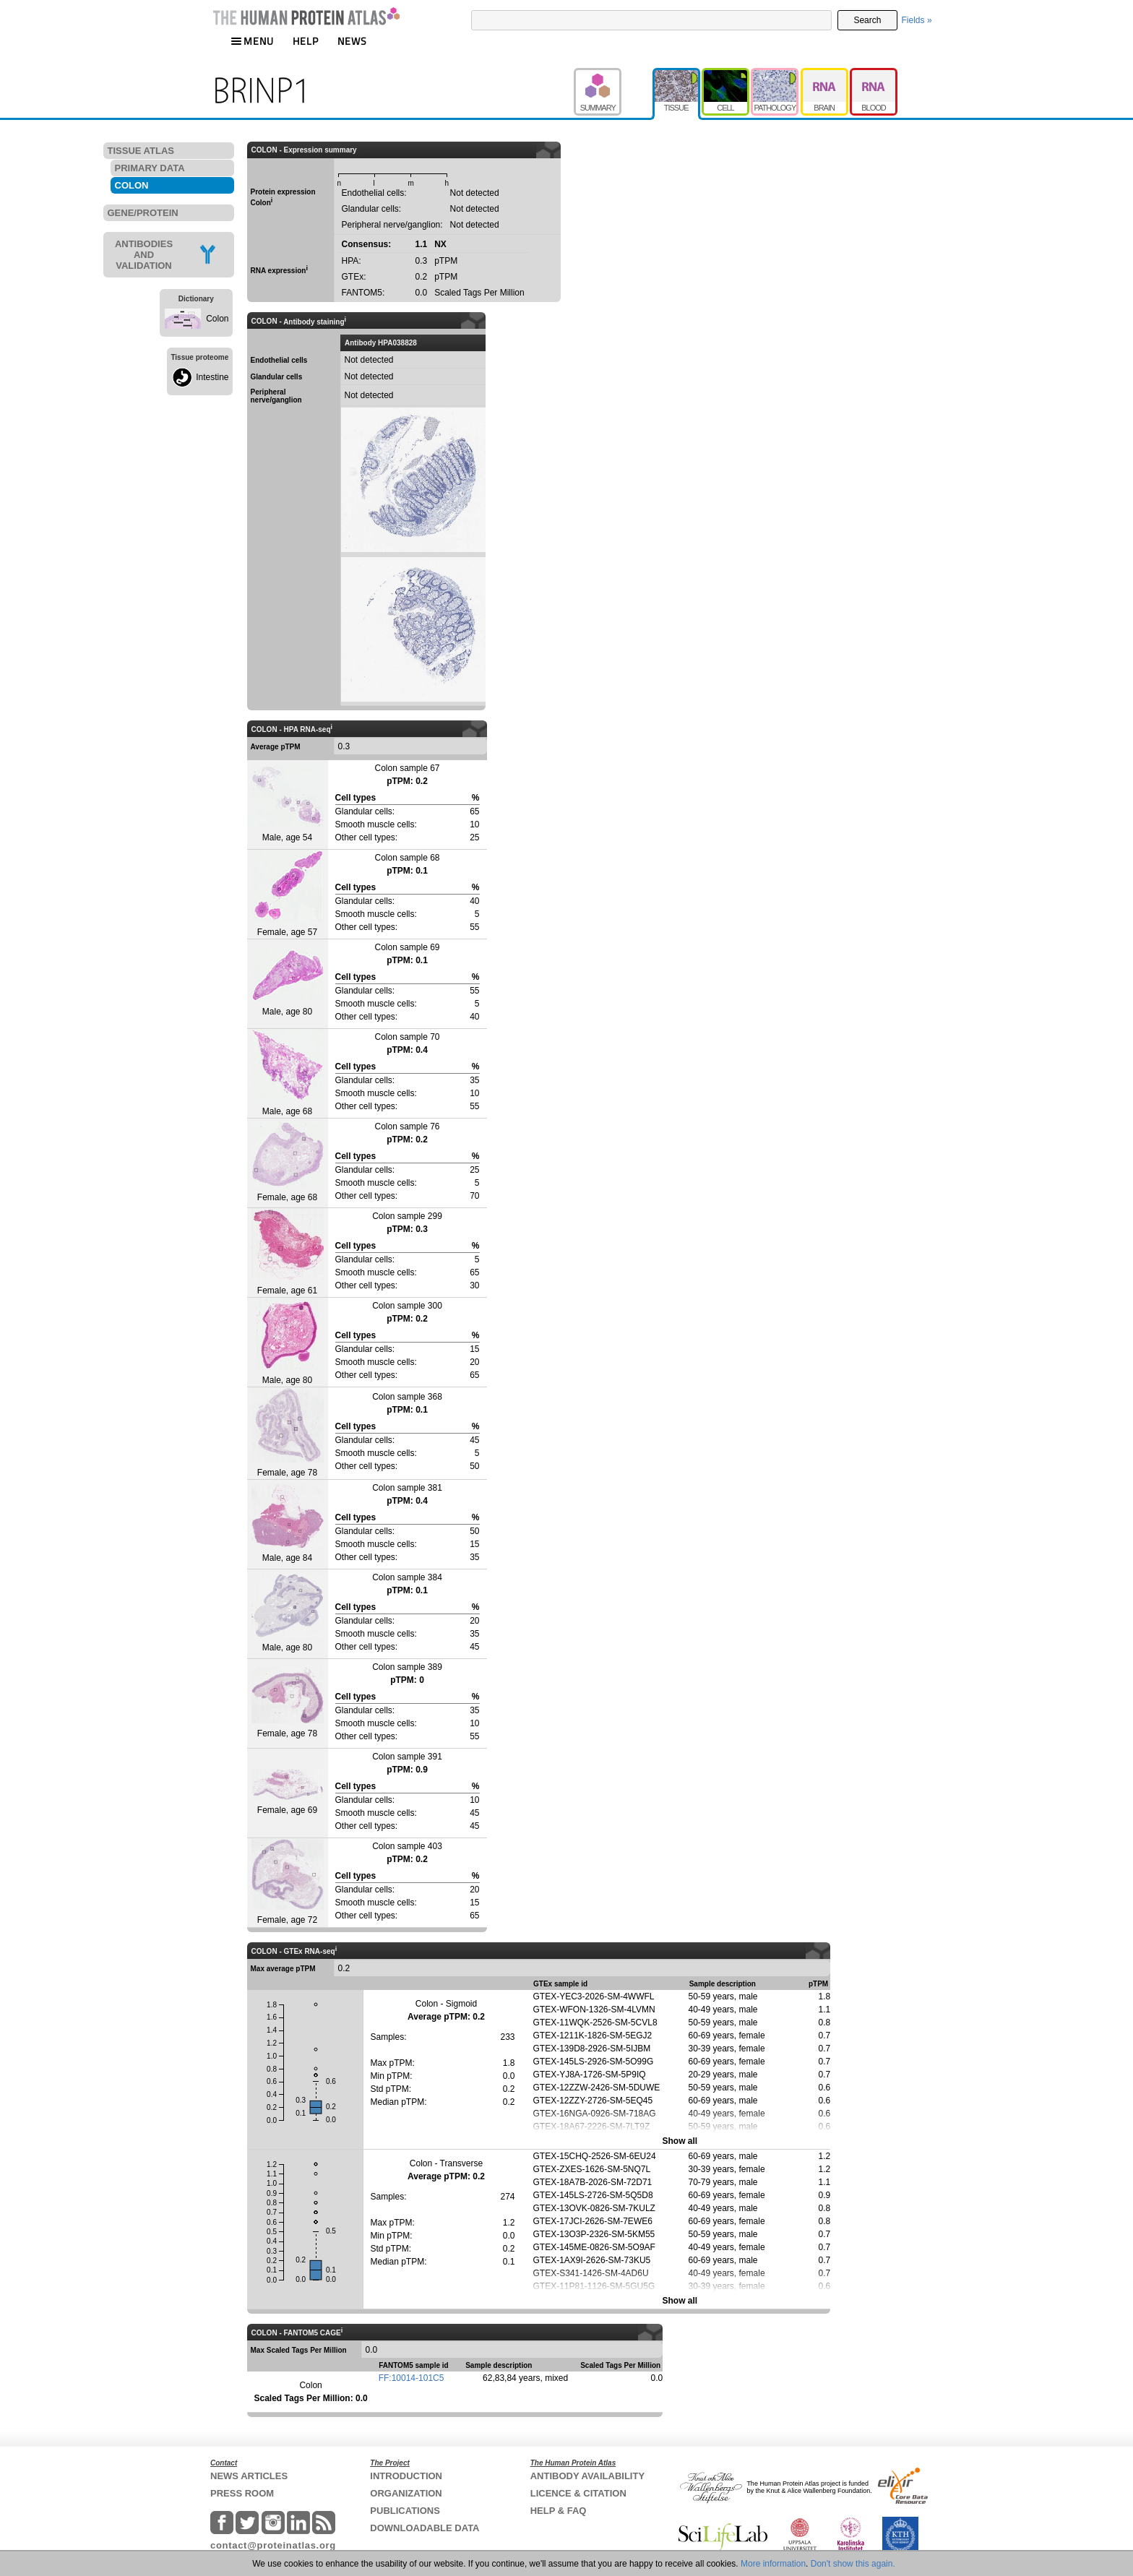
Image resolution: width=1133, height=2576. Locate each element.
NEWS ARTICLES (249, 2476)
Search (867, 20)
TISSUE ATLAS (141, 150)
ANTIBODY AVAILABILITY (587, 2476)
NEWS (352, 40)
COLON (132, 185)
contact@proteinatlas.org (273, 2545)
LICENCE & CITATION (578, 2493)
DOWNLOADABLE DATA (424, 2528)
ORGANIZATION (405, 2493)
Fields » (917, 20)
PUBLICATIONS (405, 2510)
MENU (252, 40)
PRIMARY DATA (150, 168)
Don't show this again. (853, 2564)
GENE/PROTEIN (143, 212)
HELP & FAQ (558, 2510)
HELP (306, 40)
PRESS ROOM (242, 2493)
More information (773, 2564)
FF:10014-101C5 (411, 2378)
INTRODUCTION (406, 2476)
